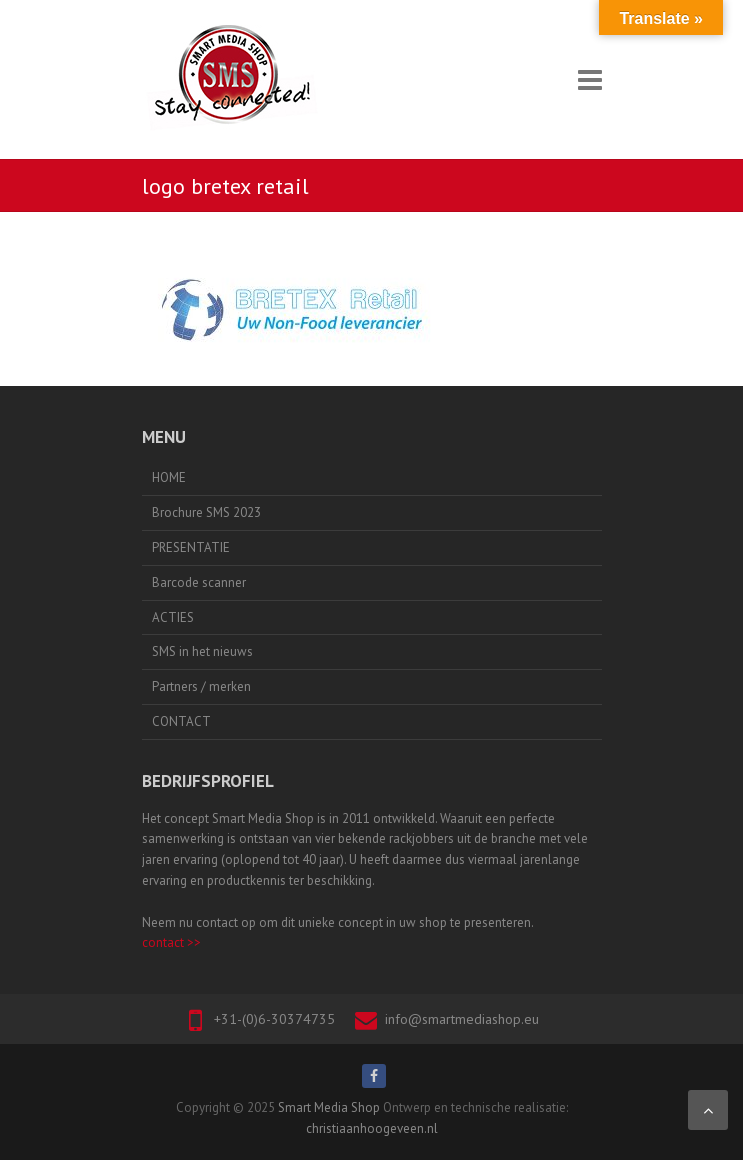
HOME (169, 477)
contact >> (171, 942)
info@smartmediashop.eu (462, 1019)
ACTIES (173, 617)
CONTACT (181, 721)
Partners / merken (201, 686)
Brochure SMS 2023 (206, 512)
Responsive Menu (590, 79)
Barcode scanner (199, 582)
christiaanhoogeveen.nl (372, 1128)
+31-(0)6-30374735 (274, 1019)
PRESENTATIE (191, 547)
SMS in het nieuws (202, 651)
